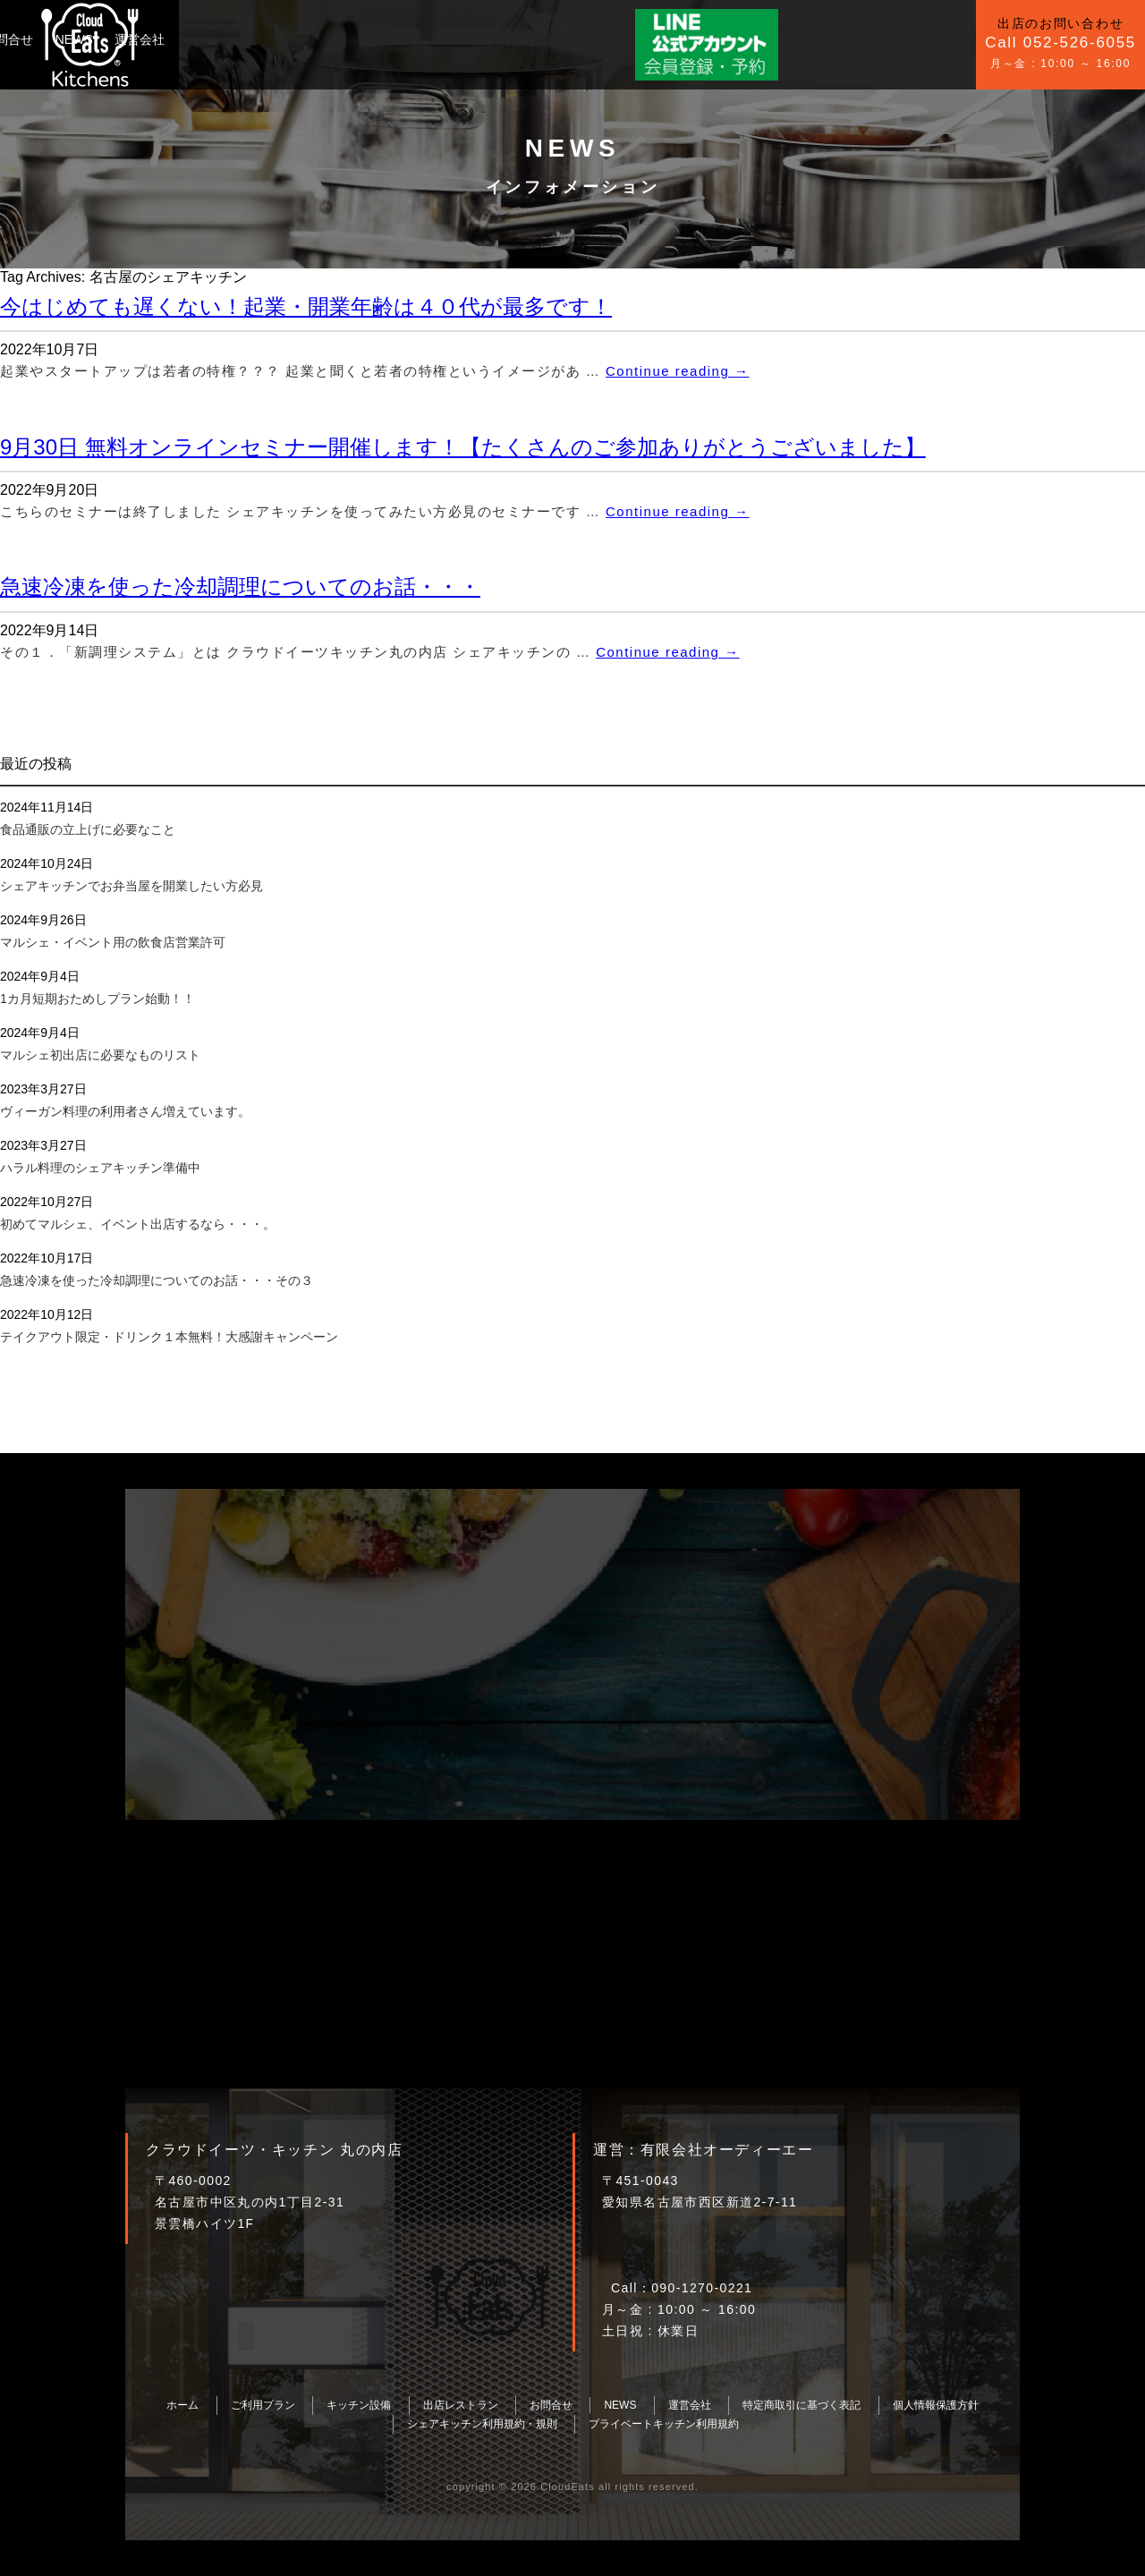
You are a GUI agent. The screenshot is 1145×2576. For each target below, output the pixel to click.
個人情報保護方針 (936, 2405)
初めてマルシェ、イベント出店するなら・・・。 (138, 1224)
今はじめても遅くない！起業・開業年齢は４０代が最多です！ (306, 306)
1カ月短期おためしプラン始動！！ (97, 998)
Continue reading (677, 370)
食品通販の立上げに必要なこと (87, 829)
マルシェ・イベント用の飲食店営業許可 (112, 942)
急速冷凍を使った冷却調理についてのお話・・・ (240, 586)
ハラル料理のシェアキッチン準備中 (100, 1167)
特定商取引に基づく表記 (801, 2405)
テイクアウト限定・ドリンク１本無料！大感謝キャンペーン (169, 1337)
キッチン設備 (314, 39)
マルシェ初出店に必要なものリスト (100, 1055)
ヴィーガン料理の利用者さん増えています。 (125, 1111)
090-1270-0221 (701, 2288)
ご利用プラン (218, 39)
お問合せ (400, 39)
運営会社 (531, 39)
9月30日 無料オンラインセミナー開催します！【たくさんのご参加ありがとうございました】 (463, 447)
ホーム (182, 2405)
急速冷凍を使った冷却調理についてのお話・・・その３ (156, 1280)
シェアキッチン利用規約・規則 (482, 2424)
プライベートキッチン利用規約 (664, 2424)
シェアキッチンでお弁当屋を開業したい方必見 (131, 886)
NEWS (465, 39)
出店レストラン (460, 2405)
